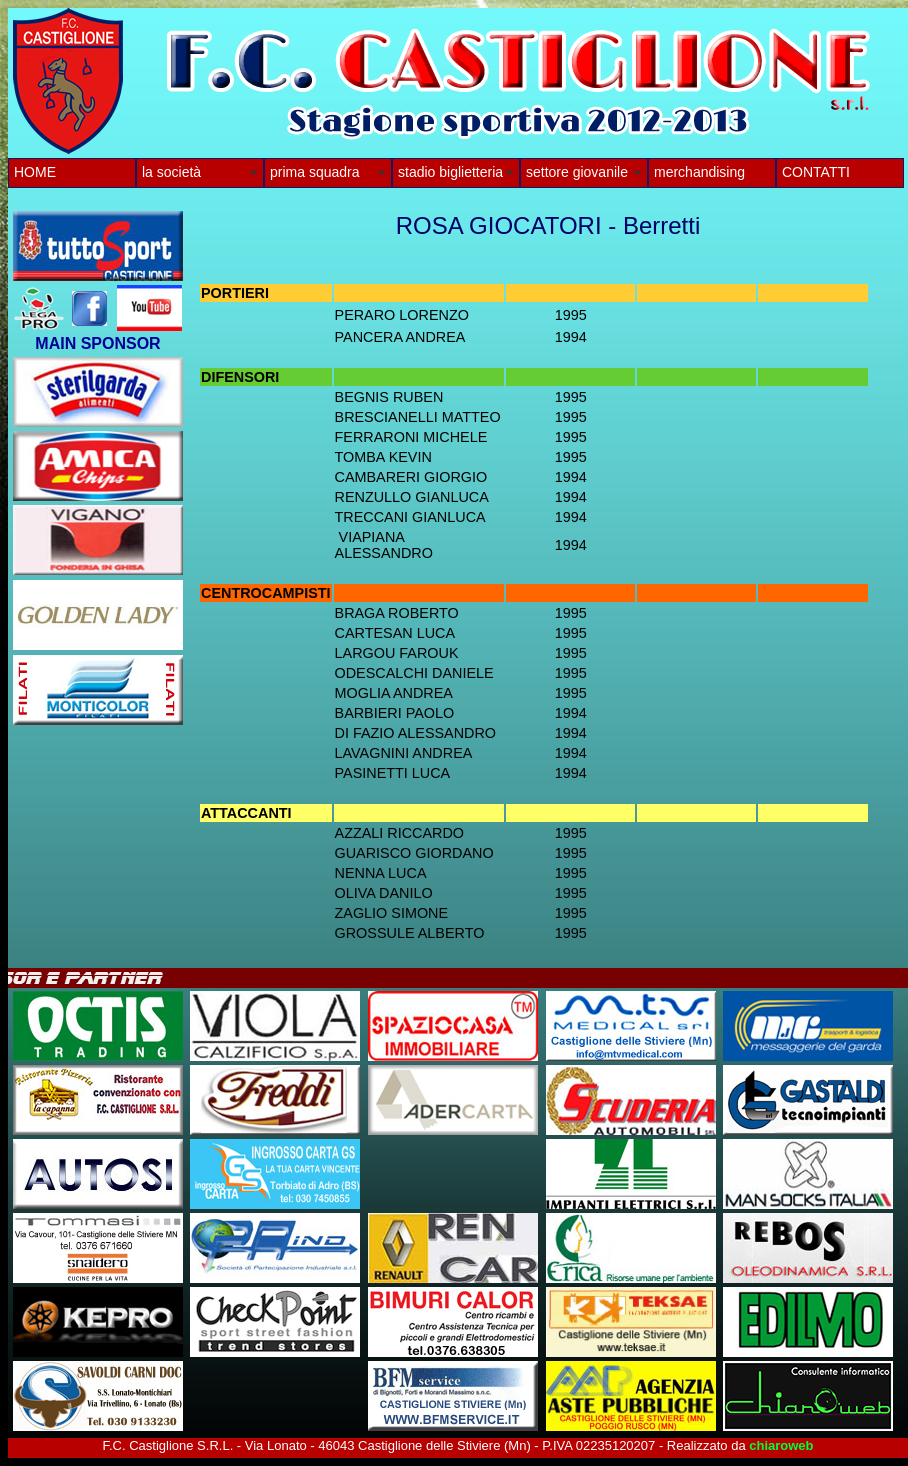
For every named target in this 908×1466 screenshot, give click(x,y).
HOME (35, 172)
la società (171, 172)
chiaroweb (781, 1445)
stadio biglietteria (450, 172)
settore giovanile (577, 172)
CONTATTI (816, 172)
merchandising (699, 172)
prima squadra (315, 172)
